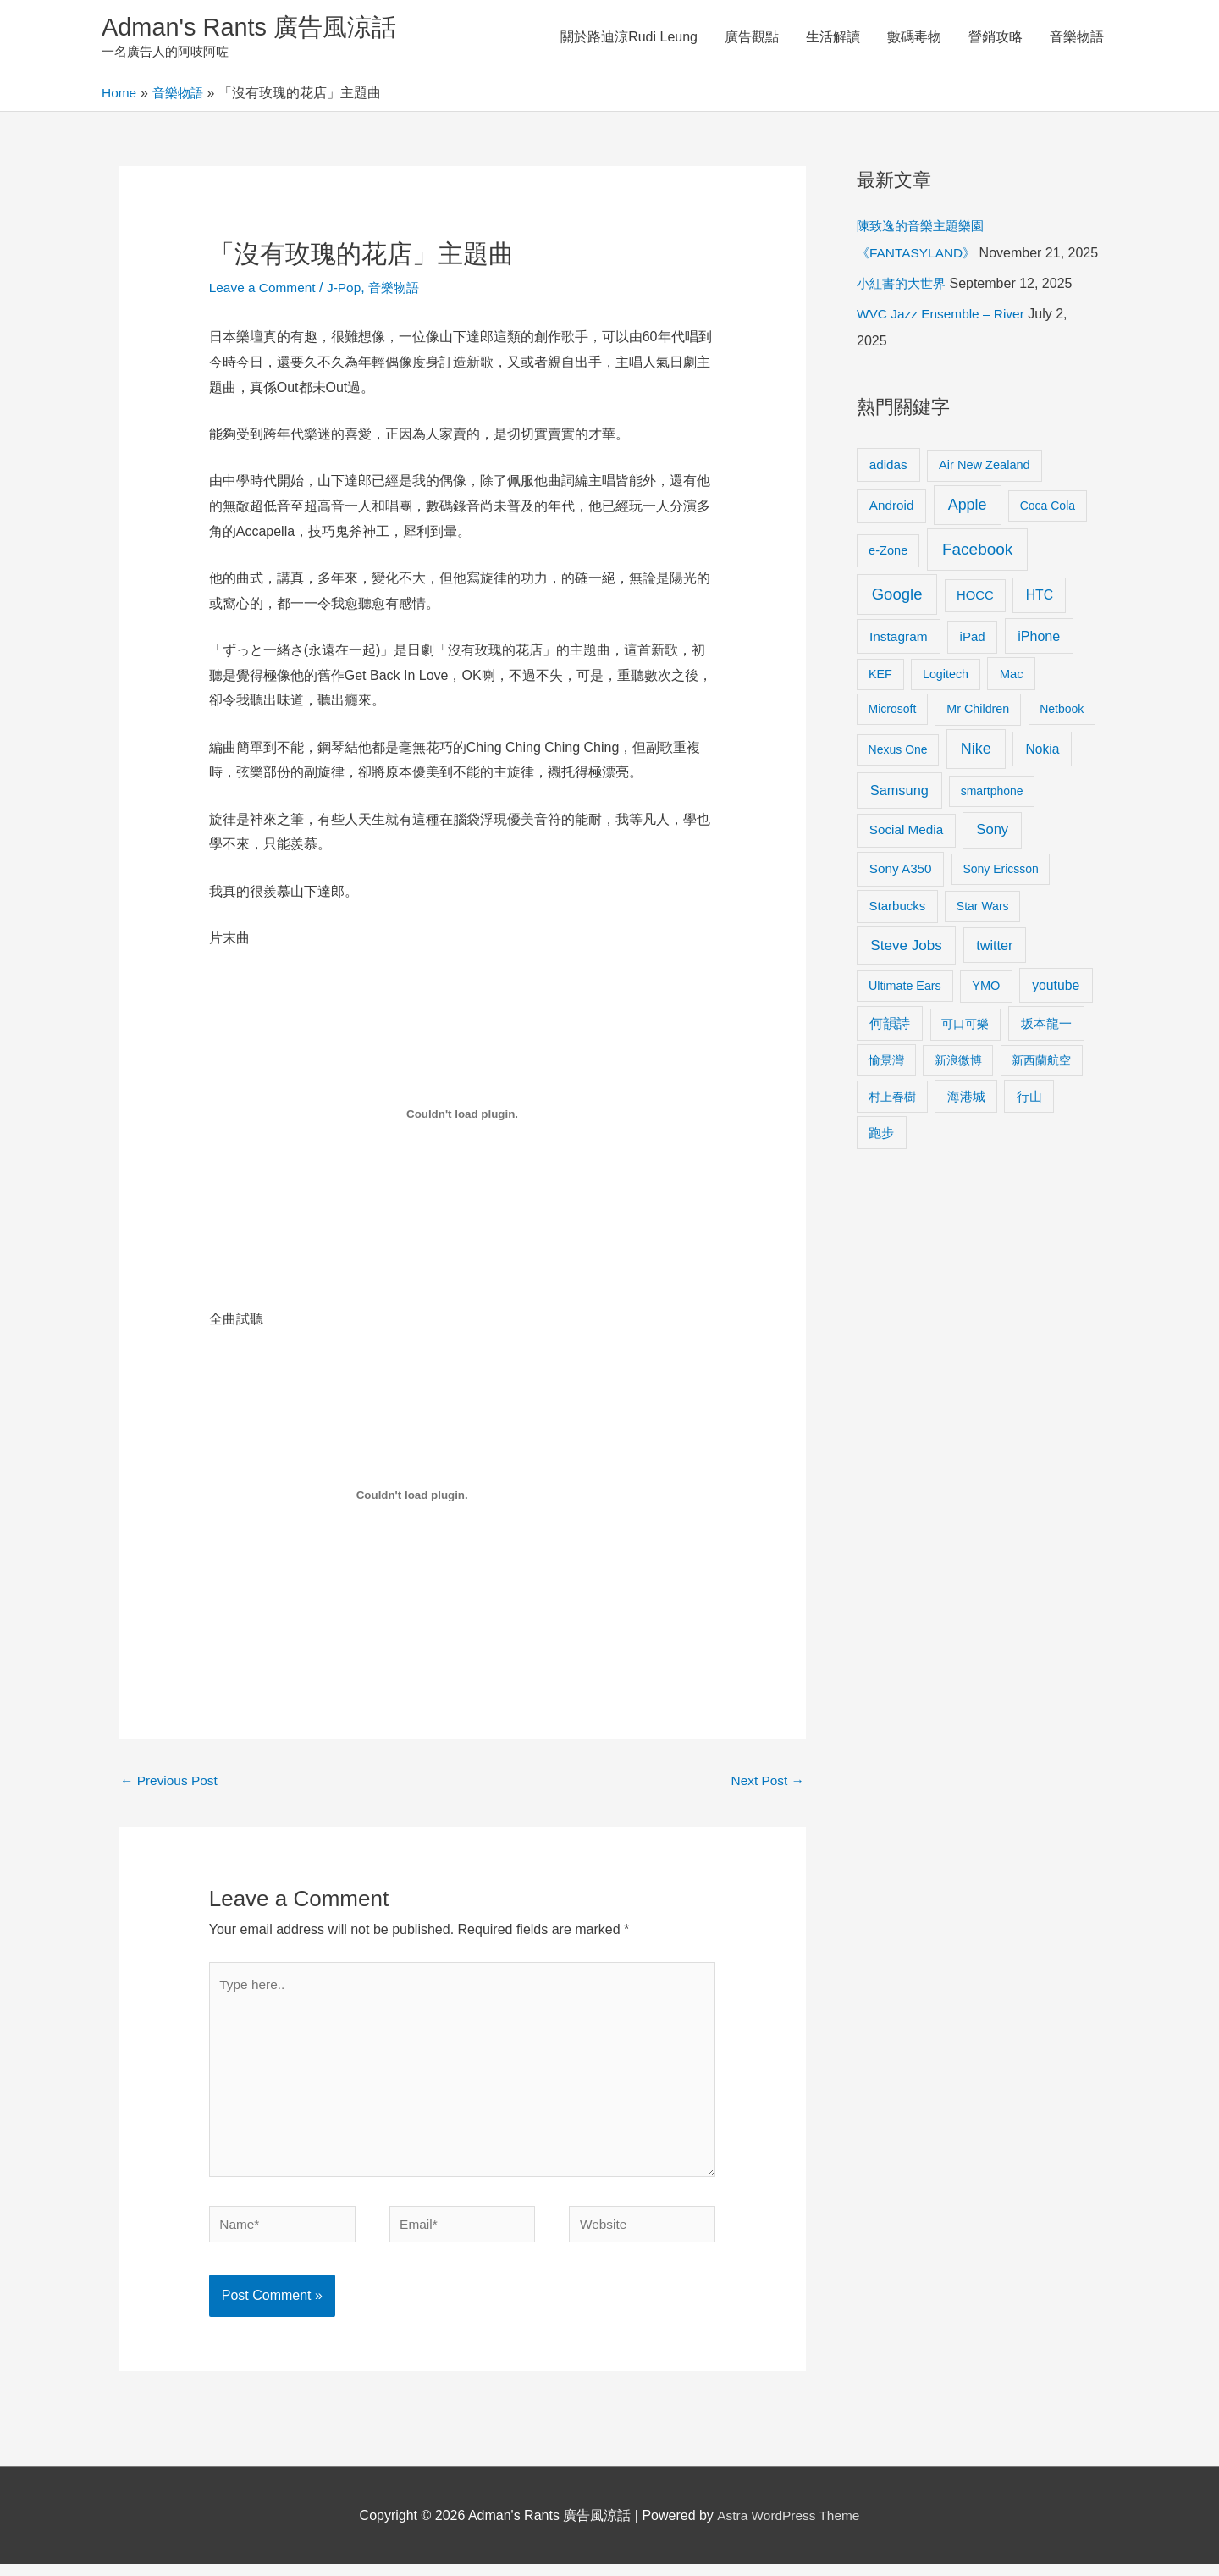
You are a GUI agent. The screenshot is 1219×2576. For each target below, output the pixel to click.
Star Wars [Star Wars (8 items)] (983, 936)
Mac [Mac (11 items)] (1011, 703)
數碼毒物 (914, 37)
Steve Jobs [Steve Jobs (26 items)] (905, 974)
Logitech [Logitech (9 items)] (945, 703)
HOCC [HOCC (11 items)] (975, 624)
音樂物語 (1077, 37)
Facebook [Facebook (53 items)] (977, 578)
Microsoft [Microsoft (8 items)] (893, 738)
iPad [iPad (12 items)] (972, 666)
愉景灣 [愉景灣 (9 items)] (886, 1089)
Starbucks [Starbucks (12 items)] (897, 935)
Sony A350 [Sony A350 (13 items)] (900, 898)
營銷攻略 (995, 37)
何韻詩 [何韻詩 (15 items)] (889, 1053)
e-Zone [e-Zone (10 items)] (888, 579)
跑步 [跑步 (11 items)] (881, 1162)
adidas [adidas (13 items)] (888, 493)
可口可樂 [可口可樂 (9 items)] (965, 1053)
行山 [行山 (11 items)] (1029, 1125)
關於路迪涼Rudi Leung (629, 37)
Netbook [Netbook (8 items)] (1062, 738)
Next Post (766, 1783)
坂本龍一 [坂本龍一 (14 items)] (1046, 1053)
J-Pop (349, 289)
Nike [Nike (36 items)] (976, 778)
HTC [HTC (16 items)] (1039, 623)
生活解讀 (833, 37)
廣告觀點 (752, 37)
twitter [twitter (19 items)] (994, 973)
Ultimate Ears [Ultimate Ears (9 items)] (905, 1014)
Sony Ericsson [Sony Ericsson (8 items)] (1000, 898)
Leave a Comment (264, 289)
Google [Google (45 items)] (897, 623)
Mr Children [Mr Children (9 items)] (977, 738)
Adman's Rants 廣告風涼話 (254, 28)
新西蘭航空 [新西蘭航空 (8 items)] (1041, 1089)
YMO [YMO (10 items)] (986, 1014)
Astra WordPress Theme (788, 2527)
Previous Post (170, 1783)
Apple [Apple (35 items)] (967, 534)
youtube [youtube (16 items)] (1055, 1014)
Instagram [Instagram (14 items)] (898, 666)
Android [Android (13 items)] (891, 535)
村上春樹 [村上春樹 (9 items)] (892, 1125)
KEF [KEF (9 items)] (880, 703)
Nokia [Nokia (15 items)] (1042, 778)
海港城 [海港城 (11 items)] (966, 1125)
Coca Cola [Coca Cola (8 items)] (1047, 535)
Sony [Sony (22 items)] (992, 859)
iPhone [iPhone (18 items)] (1039, 665)
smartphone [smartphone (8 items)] (992, 820)
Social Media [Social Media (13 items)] (906, 859)
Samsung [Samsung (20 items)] (899, 819)
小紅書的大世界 (904, 313)
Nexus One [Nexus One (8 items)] (898, 779)
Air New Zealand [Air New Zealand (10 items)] (984, 493)
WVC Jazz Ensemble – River (943, 343)
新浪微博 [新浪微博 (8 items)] (958, 1089)
